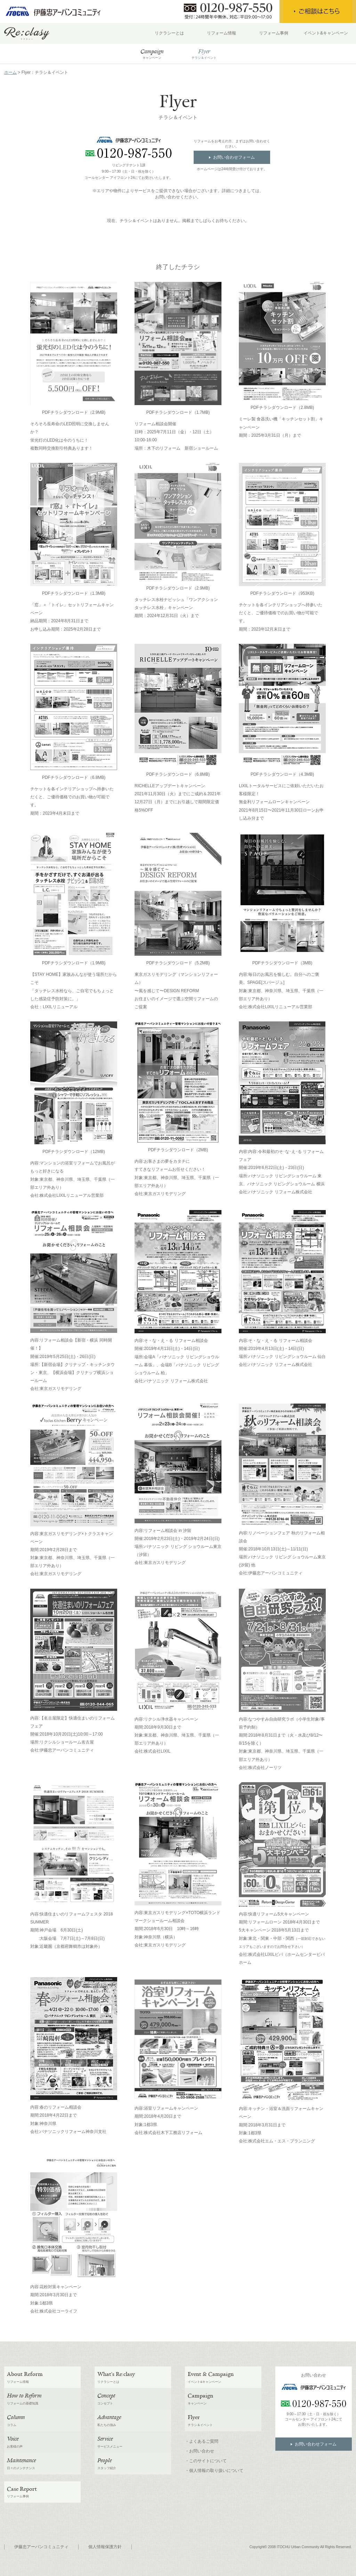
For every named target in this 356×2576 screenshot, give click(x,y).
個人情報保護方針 (105, 2546)
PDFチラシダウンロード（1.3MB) (74, 593)
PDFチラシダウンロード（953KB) (282, 593)
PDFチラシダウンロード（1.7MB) (178, 412)
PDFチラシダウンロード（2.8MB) (282, 407)
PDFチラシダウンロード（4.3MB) (282, 774)
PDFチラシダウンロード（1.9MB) (74, 963)
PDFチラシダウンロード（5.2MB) (178, 963)
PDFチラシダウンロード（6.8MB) (74, 777)
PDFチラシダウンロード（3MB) (282, 963)
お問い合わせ (201, 2451)
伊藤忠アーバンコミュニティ (41, 2546)
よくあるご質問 (203, 2441)
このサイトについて (208, 2460)
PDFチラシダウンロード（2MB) (178, 1149)
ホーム (10, 72)
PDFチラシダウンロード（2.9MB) (74, 412)
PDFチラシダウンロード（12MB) (73, 1151)
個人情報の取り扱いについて (216, 2470)
